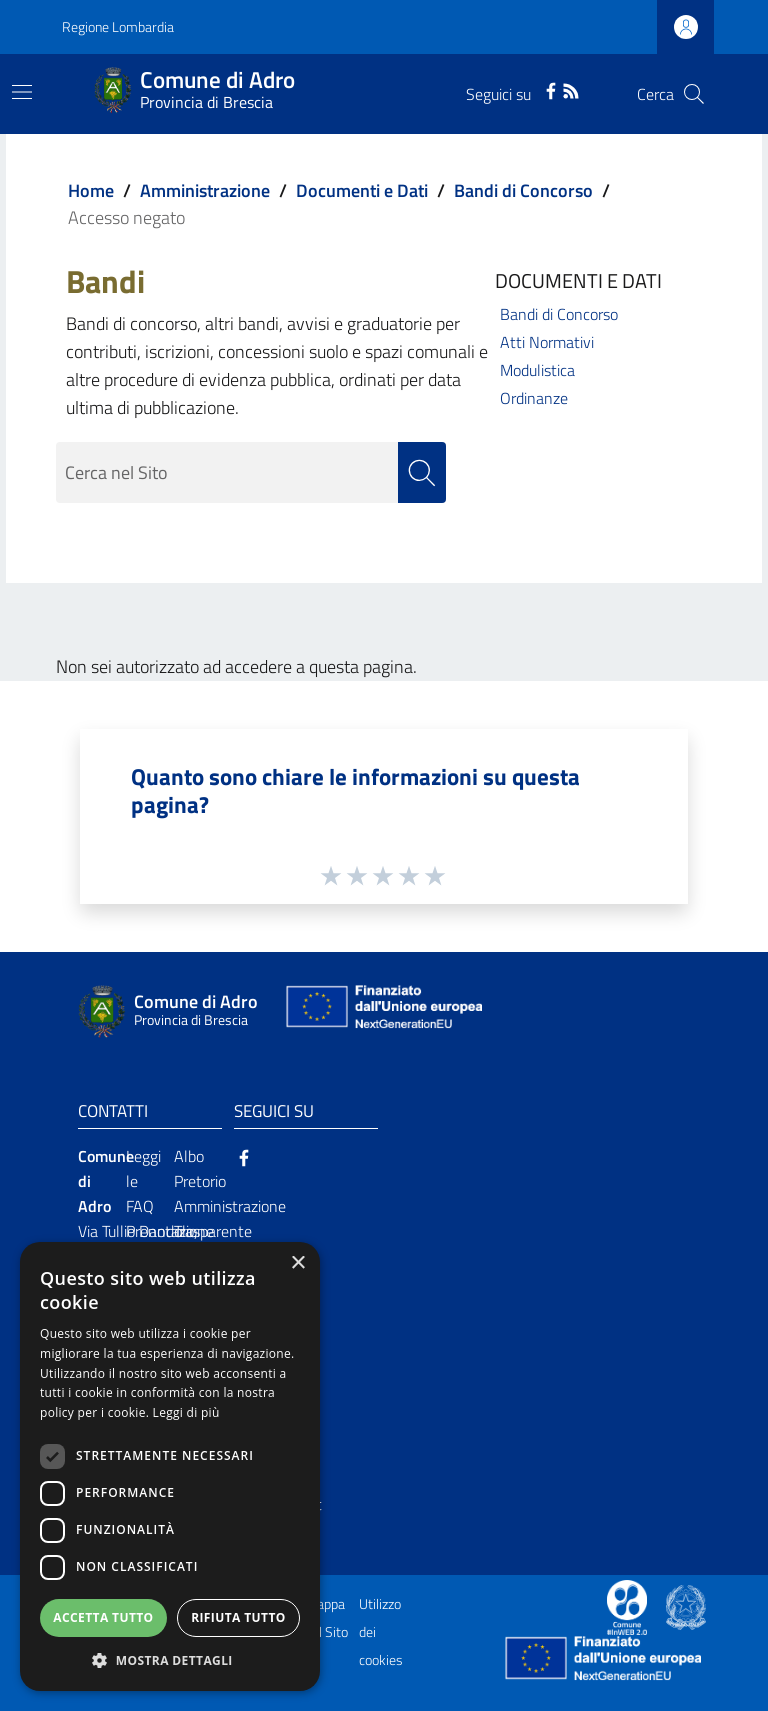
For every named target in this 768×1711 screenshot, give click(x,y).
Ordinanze (534, 398)
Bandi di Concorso (523, 190)
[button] (170, 1660)
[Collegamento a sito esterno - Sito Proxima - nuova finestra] (627, 1606)
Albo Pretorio (200, 1168)
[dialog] (170, 1466)
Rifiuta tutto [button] (238, 1617)
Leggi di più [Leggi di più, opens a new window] (186, 1412)
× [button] (297, 1263)
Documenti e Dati (362, 190)
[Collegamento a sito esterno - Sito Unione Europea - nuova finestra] (382, 1011)
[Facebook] (551, 89)
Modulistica (537, 370)
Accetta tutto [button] (103, 1617)
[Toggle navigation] (22, 92)
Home (91, 190)
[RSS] (571, 89)
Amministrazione (205, 190)
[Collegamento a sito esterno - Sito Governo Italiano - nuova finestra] (686, 1606)
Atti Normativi (547, 342)
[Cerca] (694, 94)
